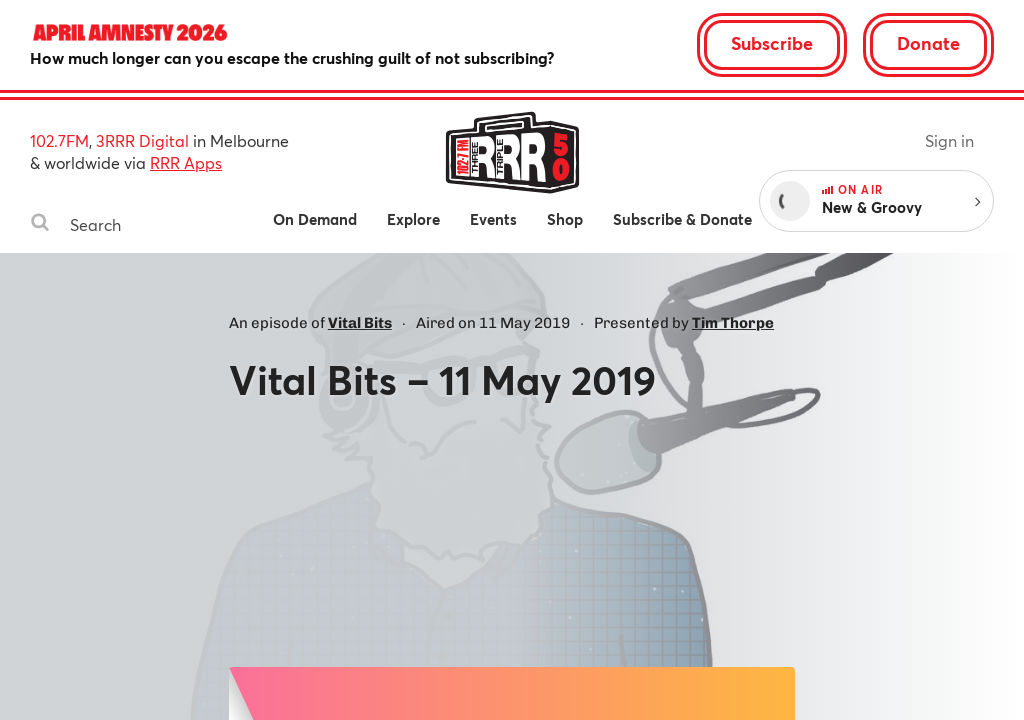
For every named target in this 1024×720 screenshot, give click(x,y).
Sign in (949, 140)
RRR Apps (186, 162)
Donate (928, 43)
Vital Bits (360, 323)
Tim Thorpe (733, 323)
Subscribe (772, 43)
